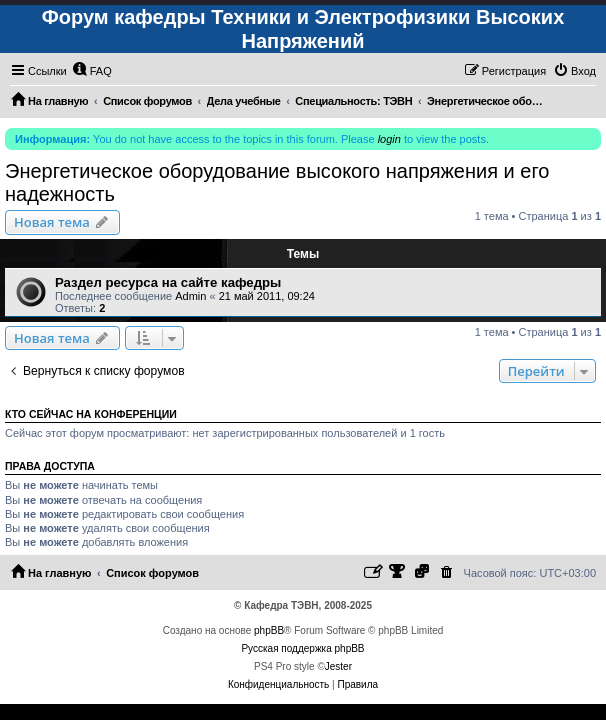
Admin (190, 296)
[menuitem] (92, 71)
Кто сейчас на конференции (91, 414)
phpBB (269, 630)
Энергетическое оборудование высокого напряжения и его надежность (277, 182)
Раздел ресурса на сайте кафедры (168, 282)
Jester (338, 666)
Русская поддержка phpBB (302, 648)
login (389, 139)
